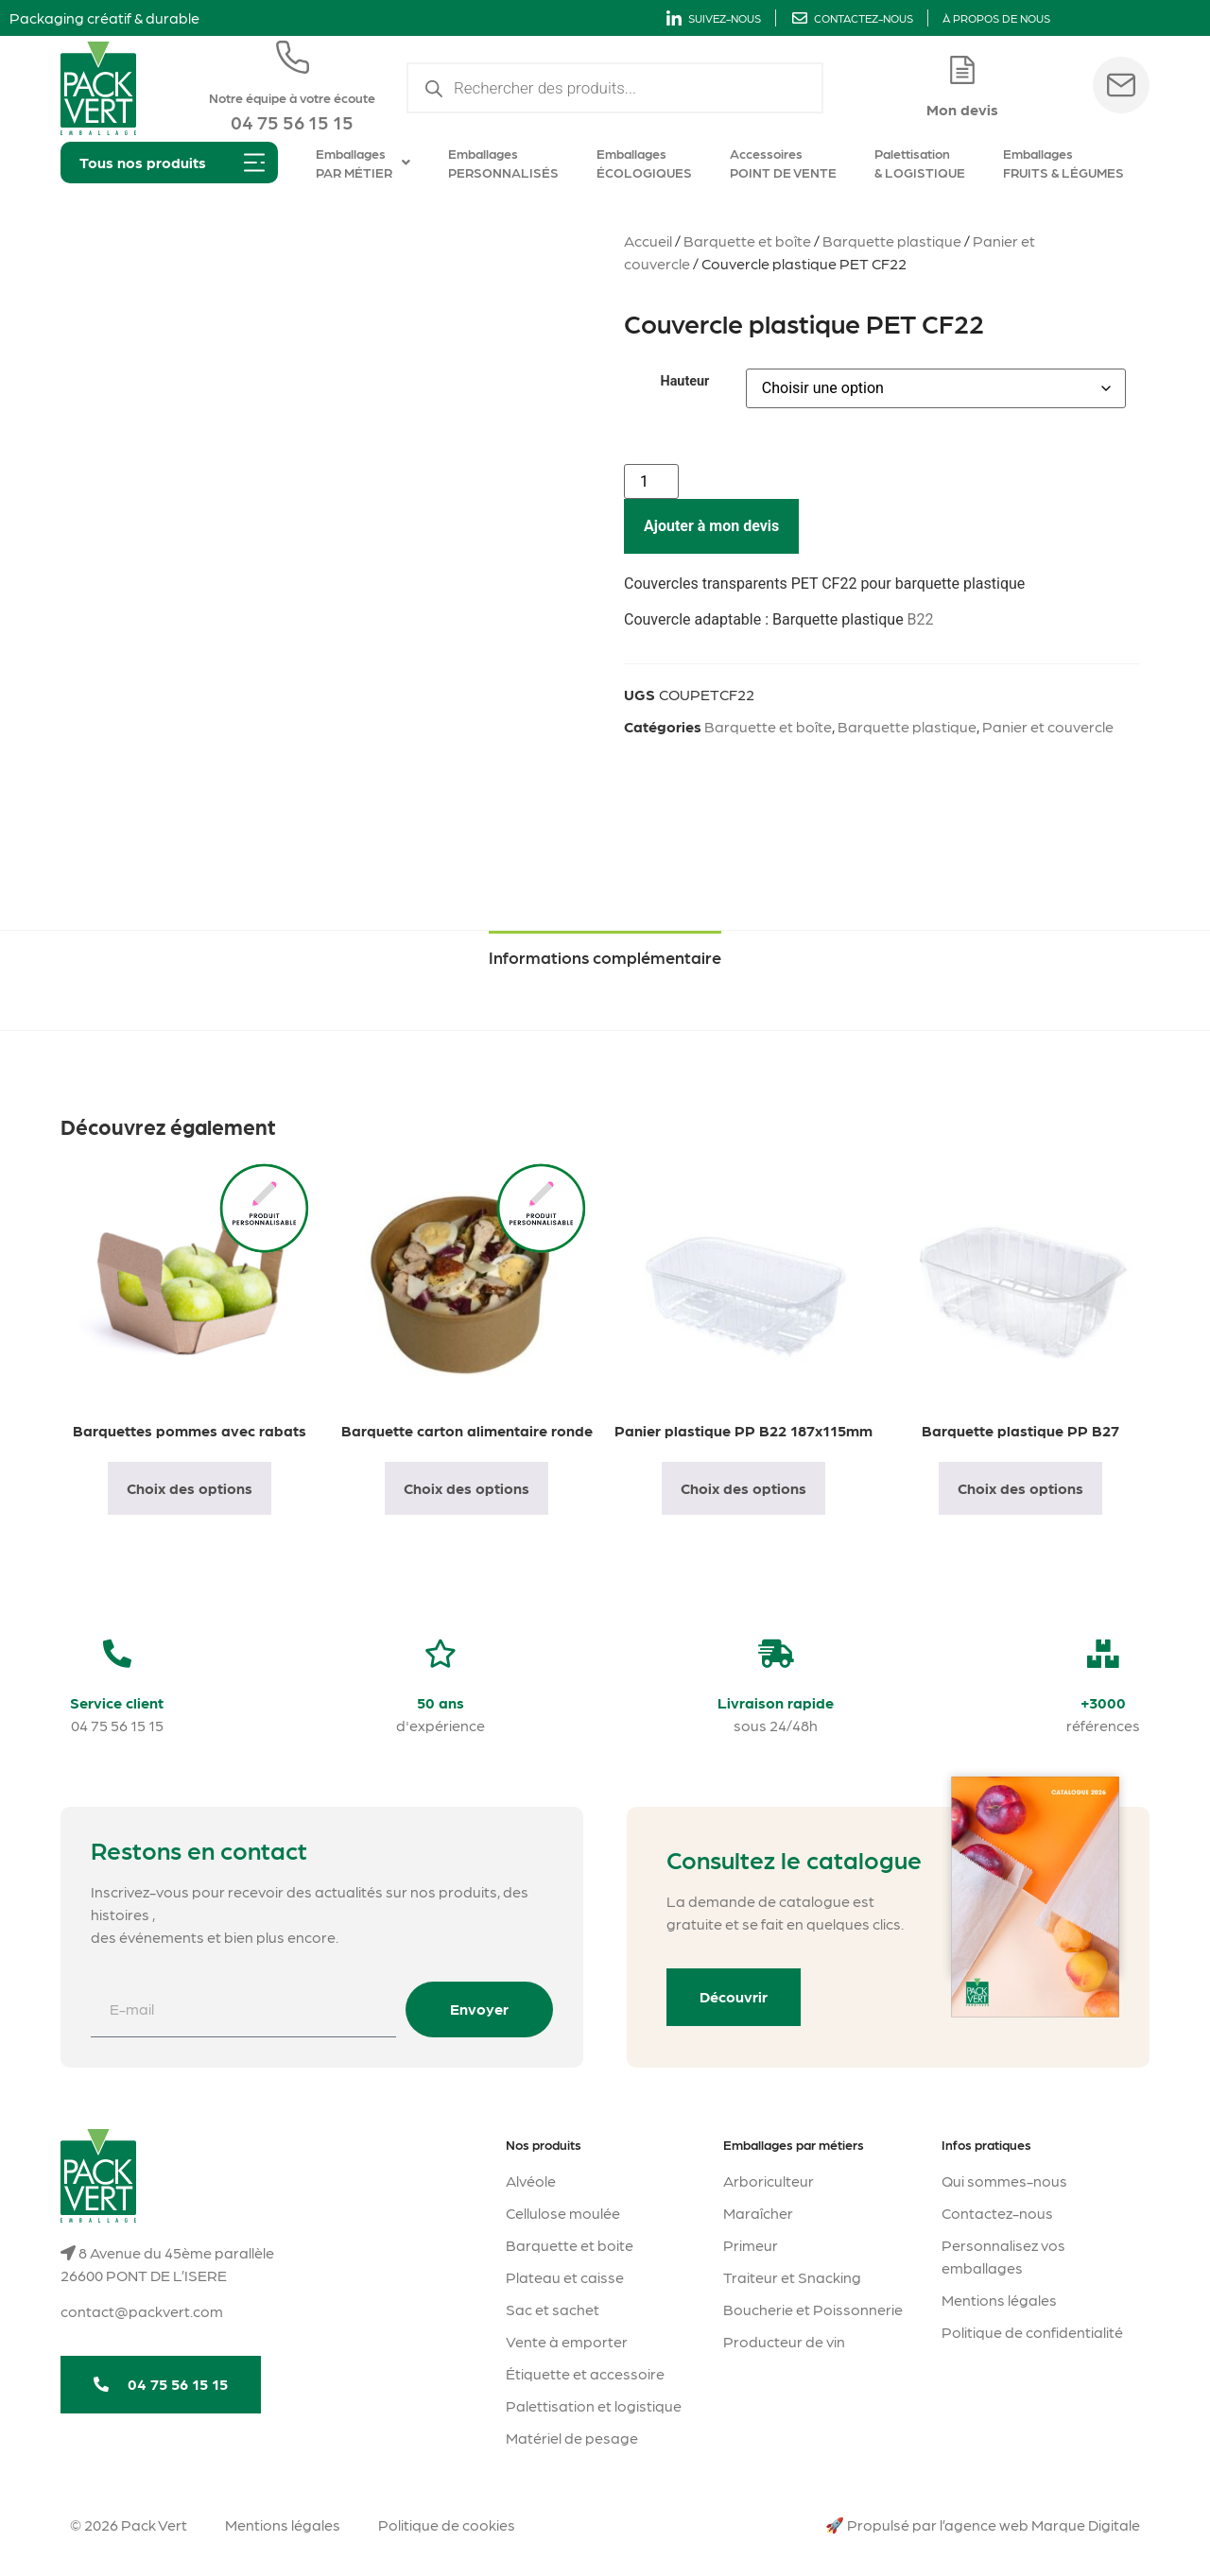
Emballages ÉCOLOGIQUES (644, 163)
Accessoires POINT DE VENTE (783, 163)
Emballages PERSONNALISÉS (503, 163)
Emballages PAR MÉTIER (363, 163)
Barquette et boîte (747, 240)
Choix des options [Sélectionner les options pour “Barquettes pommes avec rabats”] (189, 1488)
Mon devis (962, 109)
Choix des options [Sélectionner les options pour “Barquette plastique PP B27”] (1020, 1488)
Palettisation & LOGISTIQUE (919, 163)
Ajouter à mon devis (711, 526)
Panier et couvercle (1048, 726)
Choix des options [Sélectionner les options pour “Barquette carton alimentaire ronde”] (466, 1488)
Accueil (648, 240)
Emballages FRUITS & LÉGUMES (1063, 163)
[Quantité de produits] (651, 481)
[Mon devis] (962, 70)
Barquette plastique (891, 240)
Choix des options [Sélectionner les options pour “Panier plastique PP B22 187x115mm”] (743, 1488)
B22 (921, 619)
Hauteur (684, 381)
